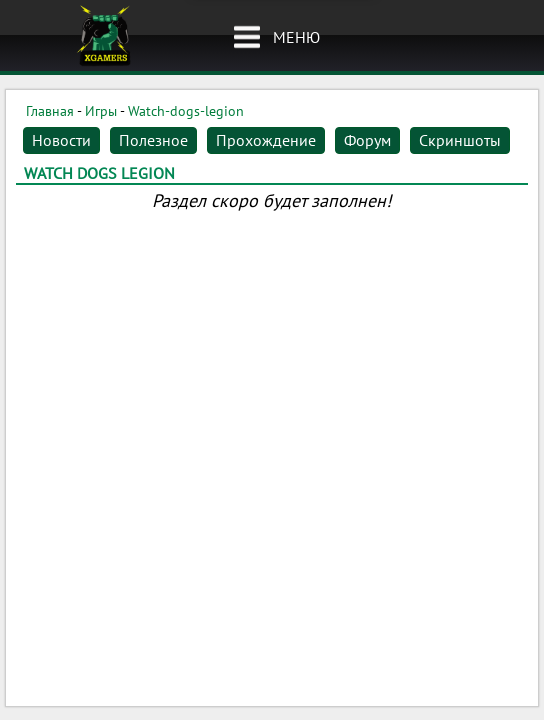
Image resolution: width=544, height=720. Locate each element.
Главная (50, 111)
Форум (367, 140)
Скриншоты (460, 140)
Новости (61, 140)
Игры (101, 111)
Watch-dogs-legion (186, 111)
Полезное (153, 140)
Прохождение (266, 140)
